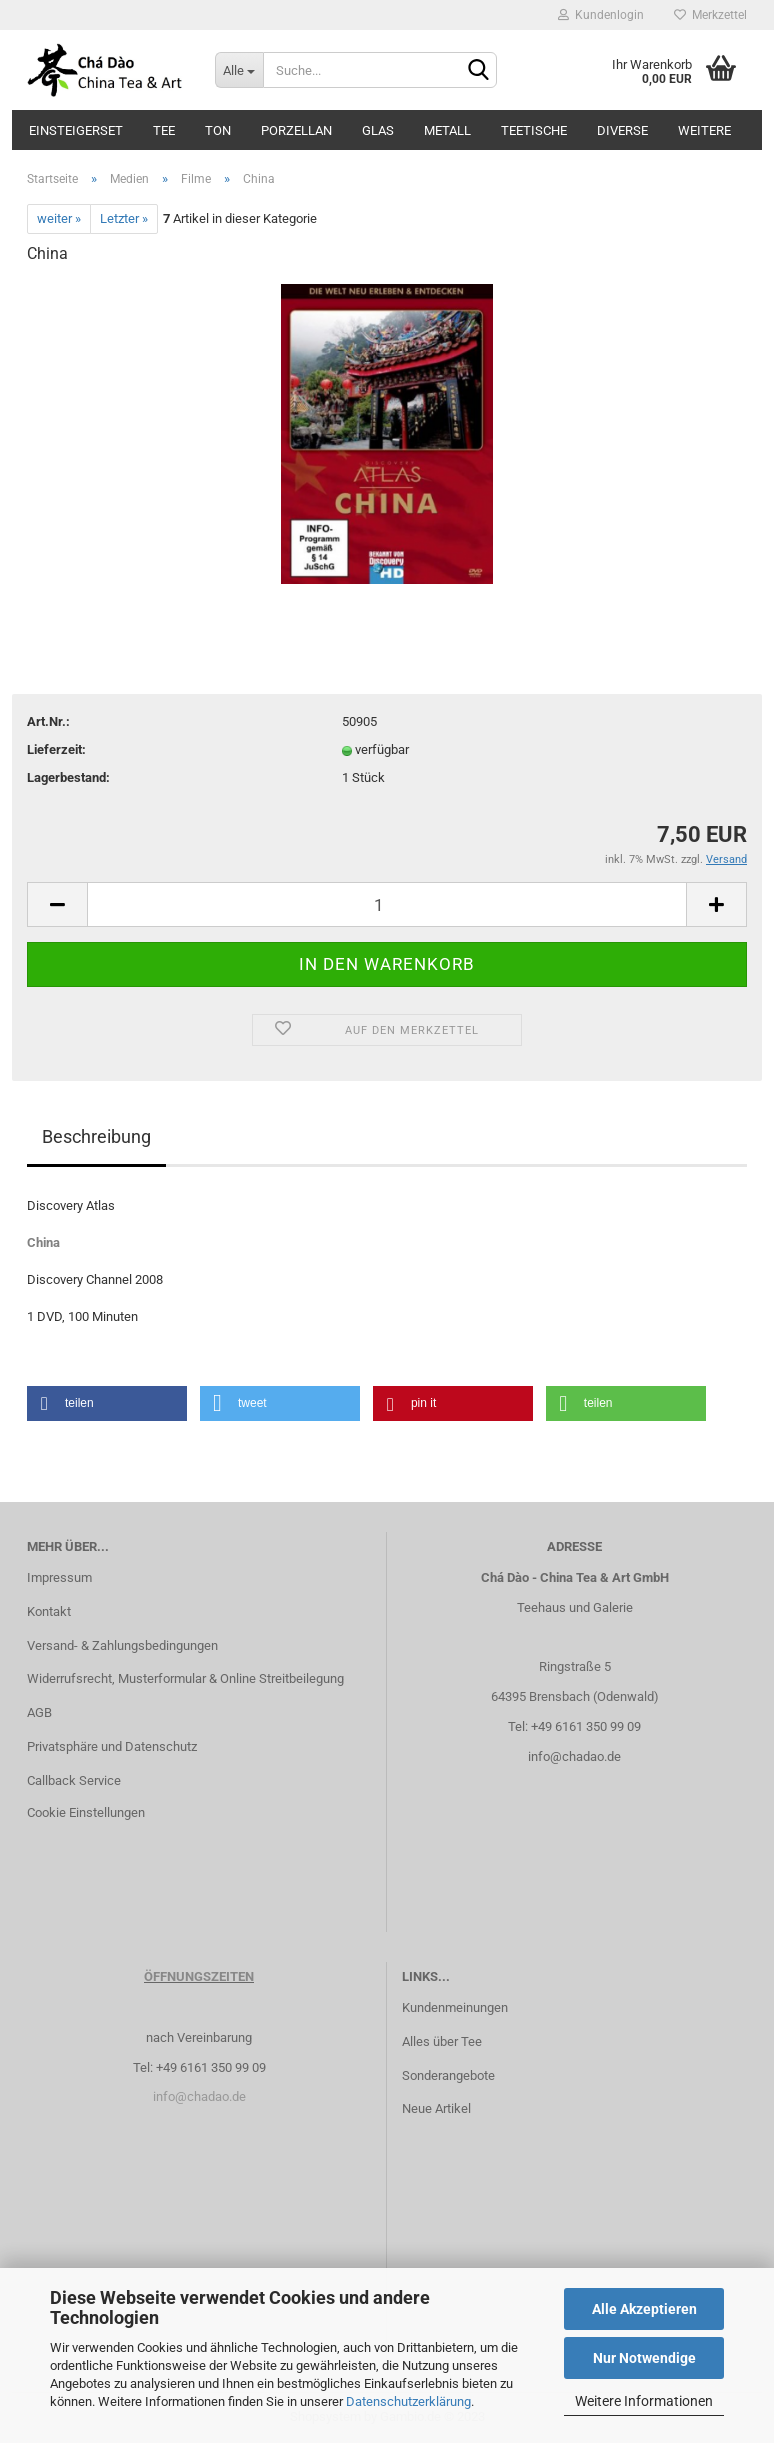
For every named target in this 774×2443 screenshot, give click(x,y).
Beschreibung (96, 1136)
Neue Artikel (436, 2108)
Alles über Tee (442, 2041)
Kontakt (49, 1611)
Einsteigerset (76, 130)
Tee (164, 130)
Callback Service (74, 1780)
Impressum (59, 1577)
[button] (107, 1403)
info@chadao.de (574, 1756)
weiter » (59, 218)
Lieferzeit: (56, 749)
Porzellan (296, 130)
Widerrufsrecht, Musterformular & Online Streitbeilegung (185, 1678)
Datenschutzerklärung (408, 2401)
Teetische (534, 130)
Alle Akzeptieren (644, 2309)
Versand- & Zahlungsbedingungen (122, 1645)
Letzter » (124, 218)
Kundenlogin (601, 15)
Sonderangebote (448, 2075)
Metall (447, 130)
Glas (378, 130)
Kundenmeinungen (455, 2007)
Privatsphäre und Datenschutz (112, 1746)
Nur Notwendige (644, 2358)
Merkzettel (710, 15)
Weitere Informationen (644, 2401)
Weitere (704, 130)
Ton (218, 130)
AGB (39, 1712)
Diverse (622, 130)
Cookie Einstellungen (86, 1812)
